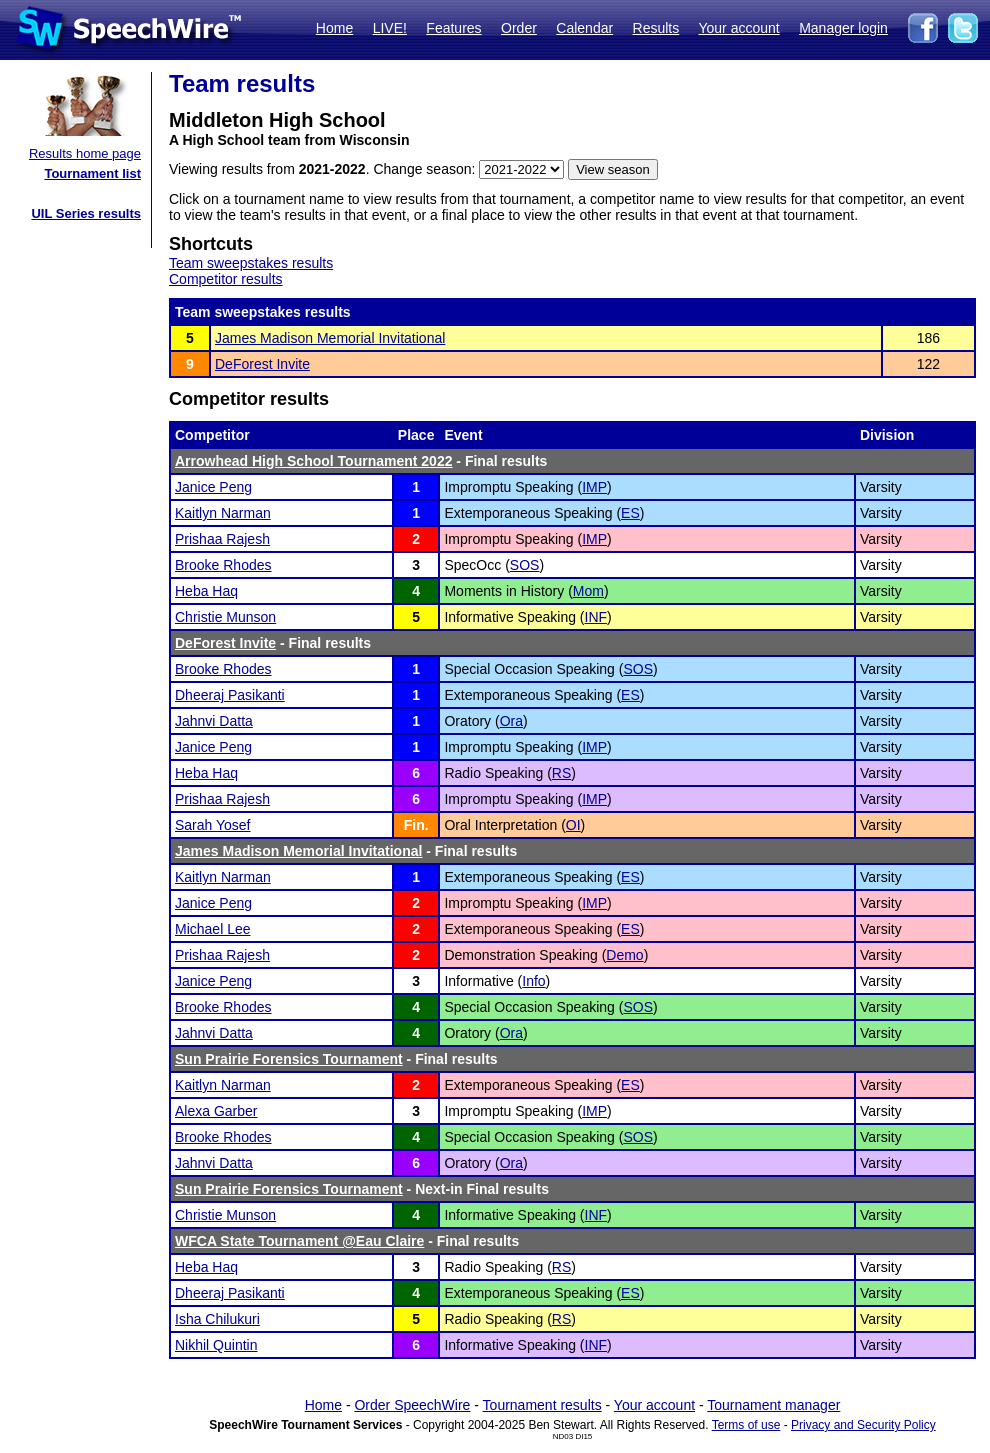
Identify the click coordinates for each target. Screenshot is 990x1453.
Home (334, 28)
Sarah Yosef (213, 825)
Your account (738, 28)
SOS (525, 565)
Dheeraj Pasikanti (230, 695)
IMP (594, 487)
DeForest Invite (262, 364)
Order (519, 28)
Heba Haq (206, 591)
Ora (511, 721)
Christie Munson (225, 617)
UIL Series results (86, 213)
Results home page (85, 153)
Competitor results (226, 279)
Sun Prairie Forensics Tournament (289, 1059)
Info (533, 981)
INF (596, 617)
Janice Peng (213, 487)
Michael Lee (213, 929)
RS (561, 773)
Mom (588, 591)
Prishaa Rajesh (222, 539)
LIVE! (390, 28)
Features (453, 28)
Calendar (584, 28)
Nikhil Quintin (216, 1345)
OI (573, 825)
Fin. (416, 825)
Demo (624, 955)
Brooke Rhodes (223, 565)
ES (630, 513)
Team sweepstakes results (251, 263)
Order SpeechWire (412, 1405)
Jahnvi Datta (214, 721)
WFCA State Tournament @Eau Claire (299, 1241)
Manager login (843, 28)
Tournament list (92, 173)
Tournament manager (773, 1405)
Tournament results (542, 1405)
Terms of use (746, 1425)
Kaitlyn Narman (223, 513)
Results (656, 28)
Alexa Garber (216, 1111)
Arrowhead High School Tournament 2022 (313, 461)
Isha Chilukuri (217, 1319)
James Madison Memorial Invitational (330, 338)
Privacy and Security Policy (863, 1425)
